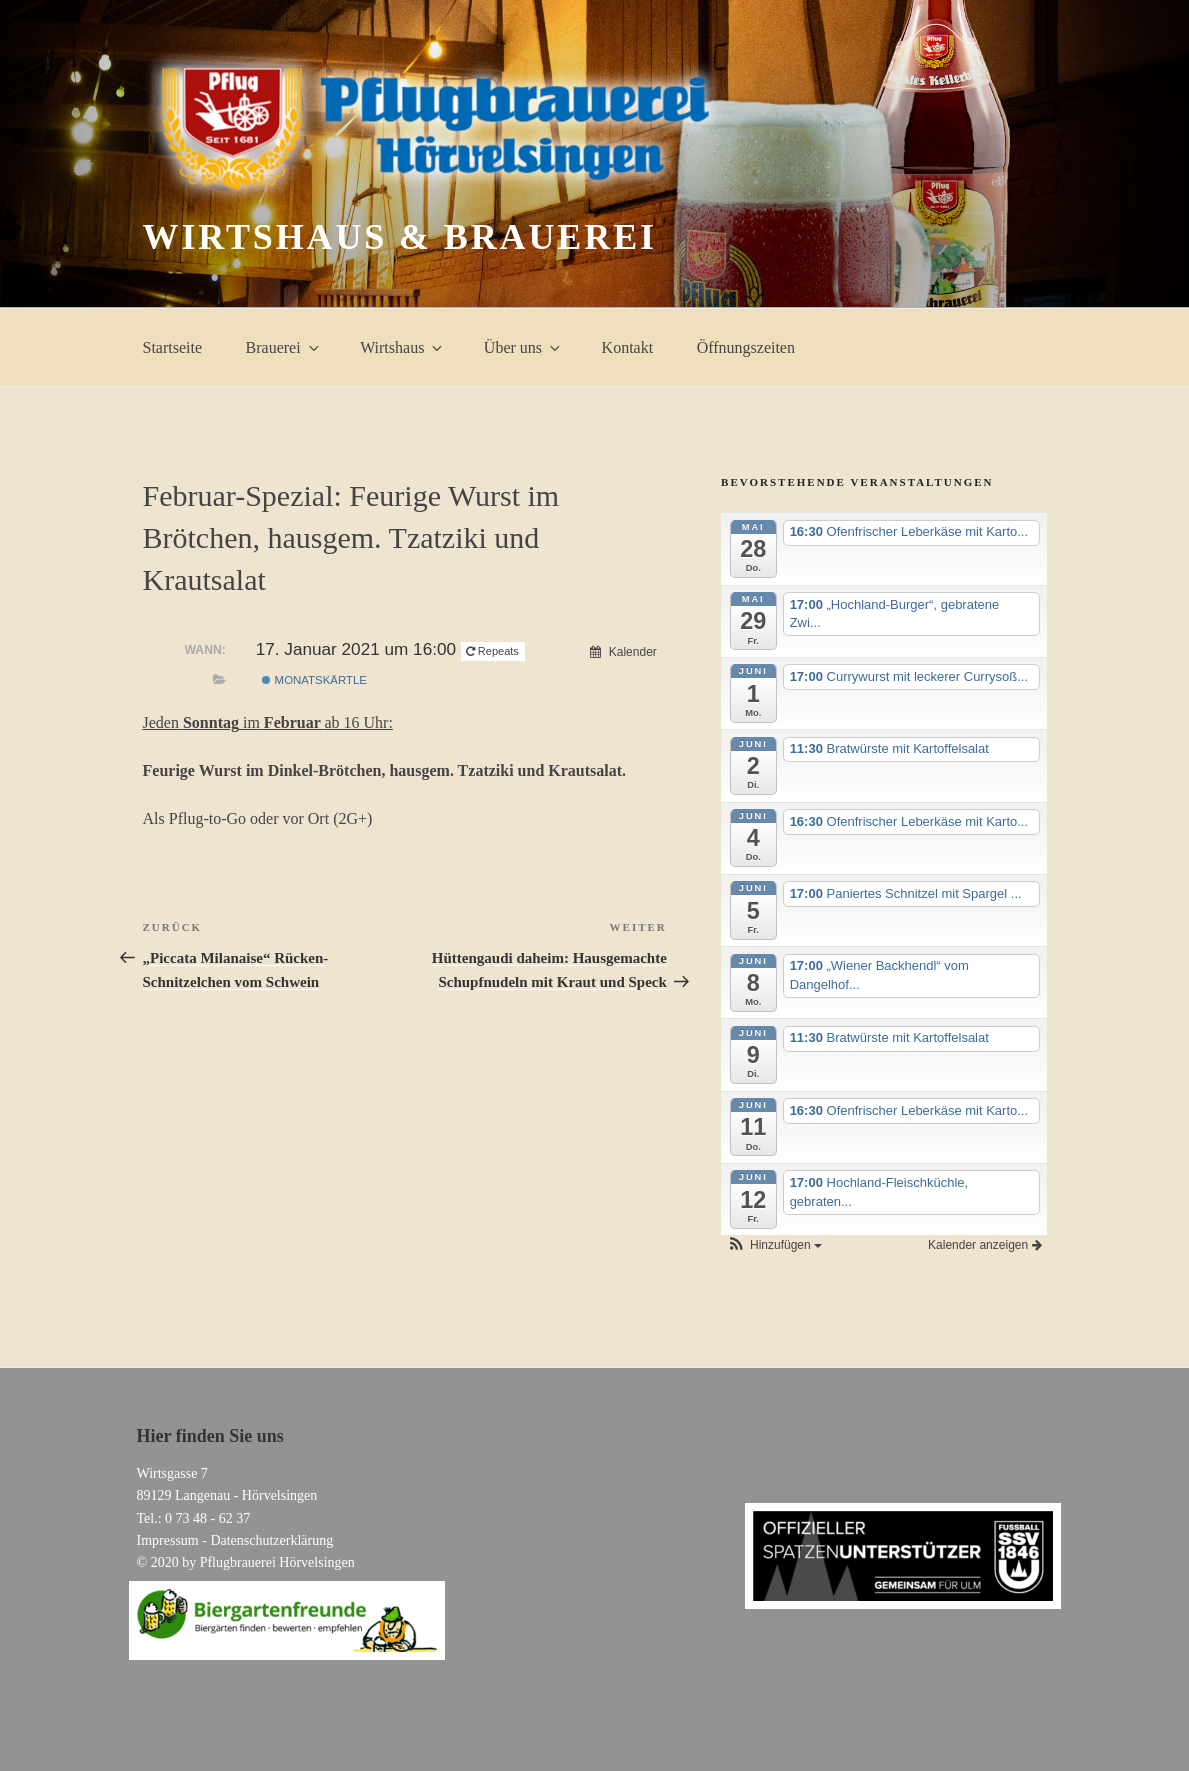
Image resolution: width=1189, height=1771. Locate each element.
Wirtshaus (402, 347)
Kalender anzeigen (984, 1245)
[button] (774, 1245)
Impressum (168, 1540)
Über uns (523, 347)
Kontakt (628, 347)
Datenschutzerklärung (271, 1540)
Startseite (173, 347)
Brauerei (284, 347)
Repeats (494, 651)
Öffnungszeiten (746, 347)
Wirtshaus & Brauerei (400, 237)
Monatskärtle (314, 680)
